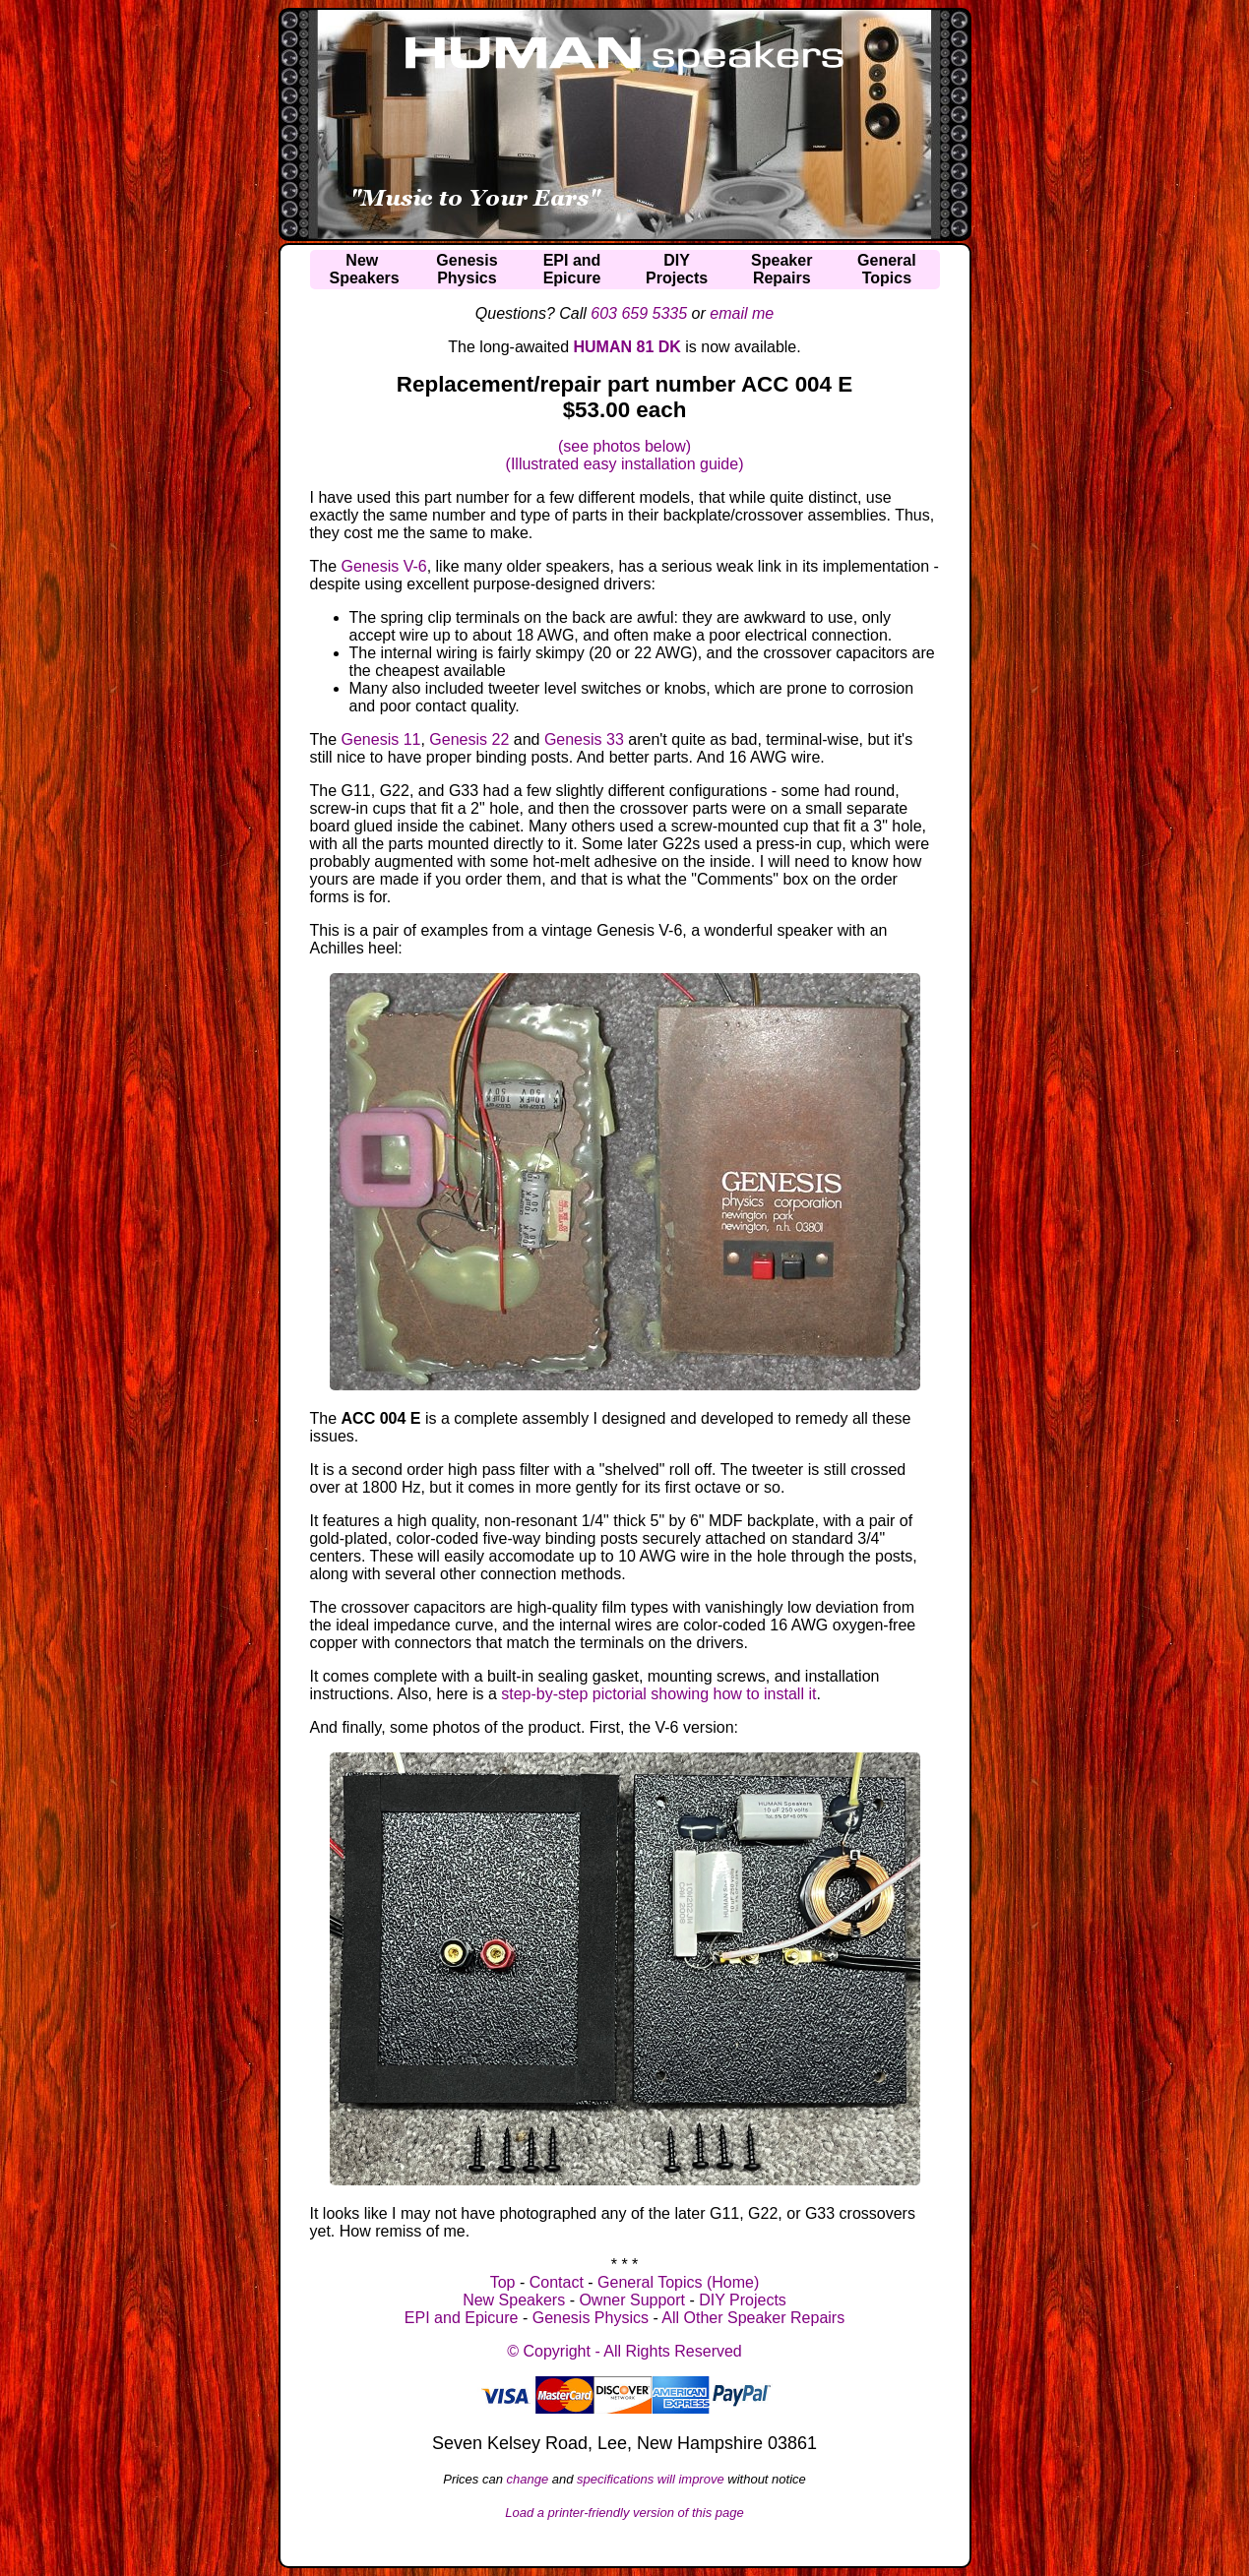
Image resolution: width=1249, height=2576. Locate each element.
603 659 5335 (639, 313)
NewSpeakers (365, 269)
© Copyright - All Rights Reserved (624, 2351)
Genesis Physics (590, 2317)
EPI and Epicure (462, 2317)
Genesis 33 (584, 739)
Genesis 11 (381, 739)
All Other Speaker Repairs (752, 2317)
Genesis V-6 (384, 566)
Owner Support (632, 2300)
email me (742, 313)
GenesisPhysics (466, 269)
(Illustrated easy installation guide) (625, 464)
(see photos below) (624, 446)
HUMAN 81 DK (627, 346)
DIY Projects (742, 2300)
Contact (557, 2282)
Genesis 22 (469, 739)
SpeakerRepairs (781, 269)
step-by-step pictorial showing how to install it (658, 1694)
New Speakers (514, 2300)
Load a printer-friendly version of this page (624, 2512)
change (528, 2479)
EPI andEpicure (572, 269)
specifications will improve (650, 2479)
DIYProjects (677, 269)
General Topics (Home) (678, 2282)
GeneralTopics (886, 269)
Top (503, 2282)
